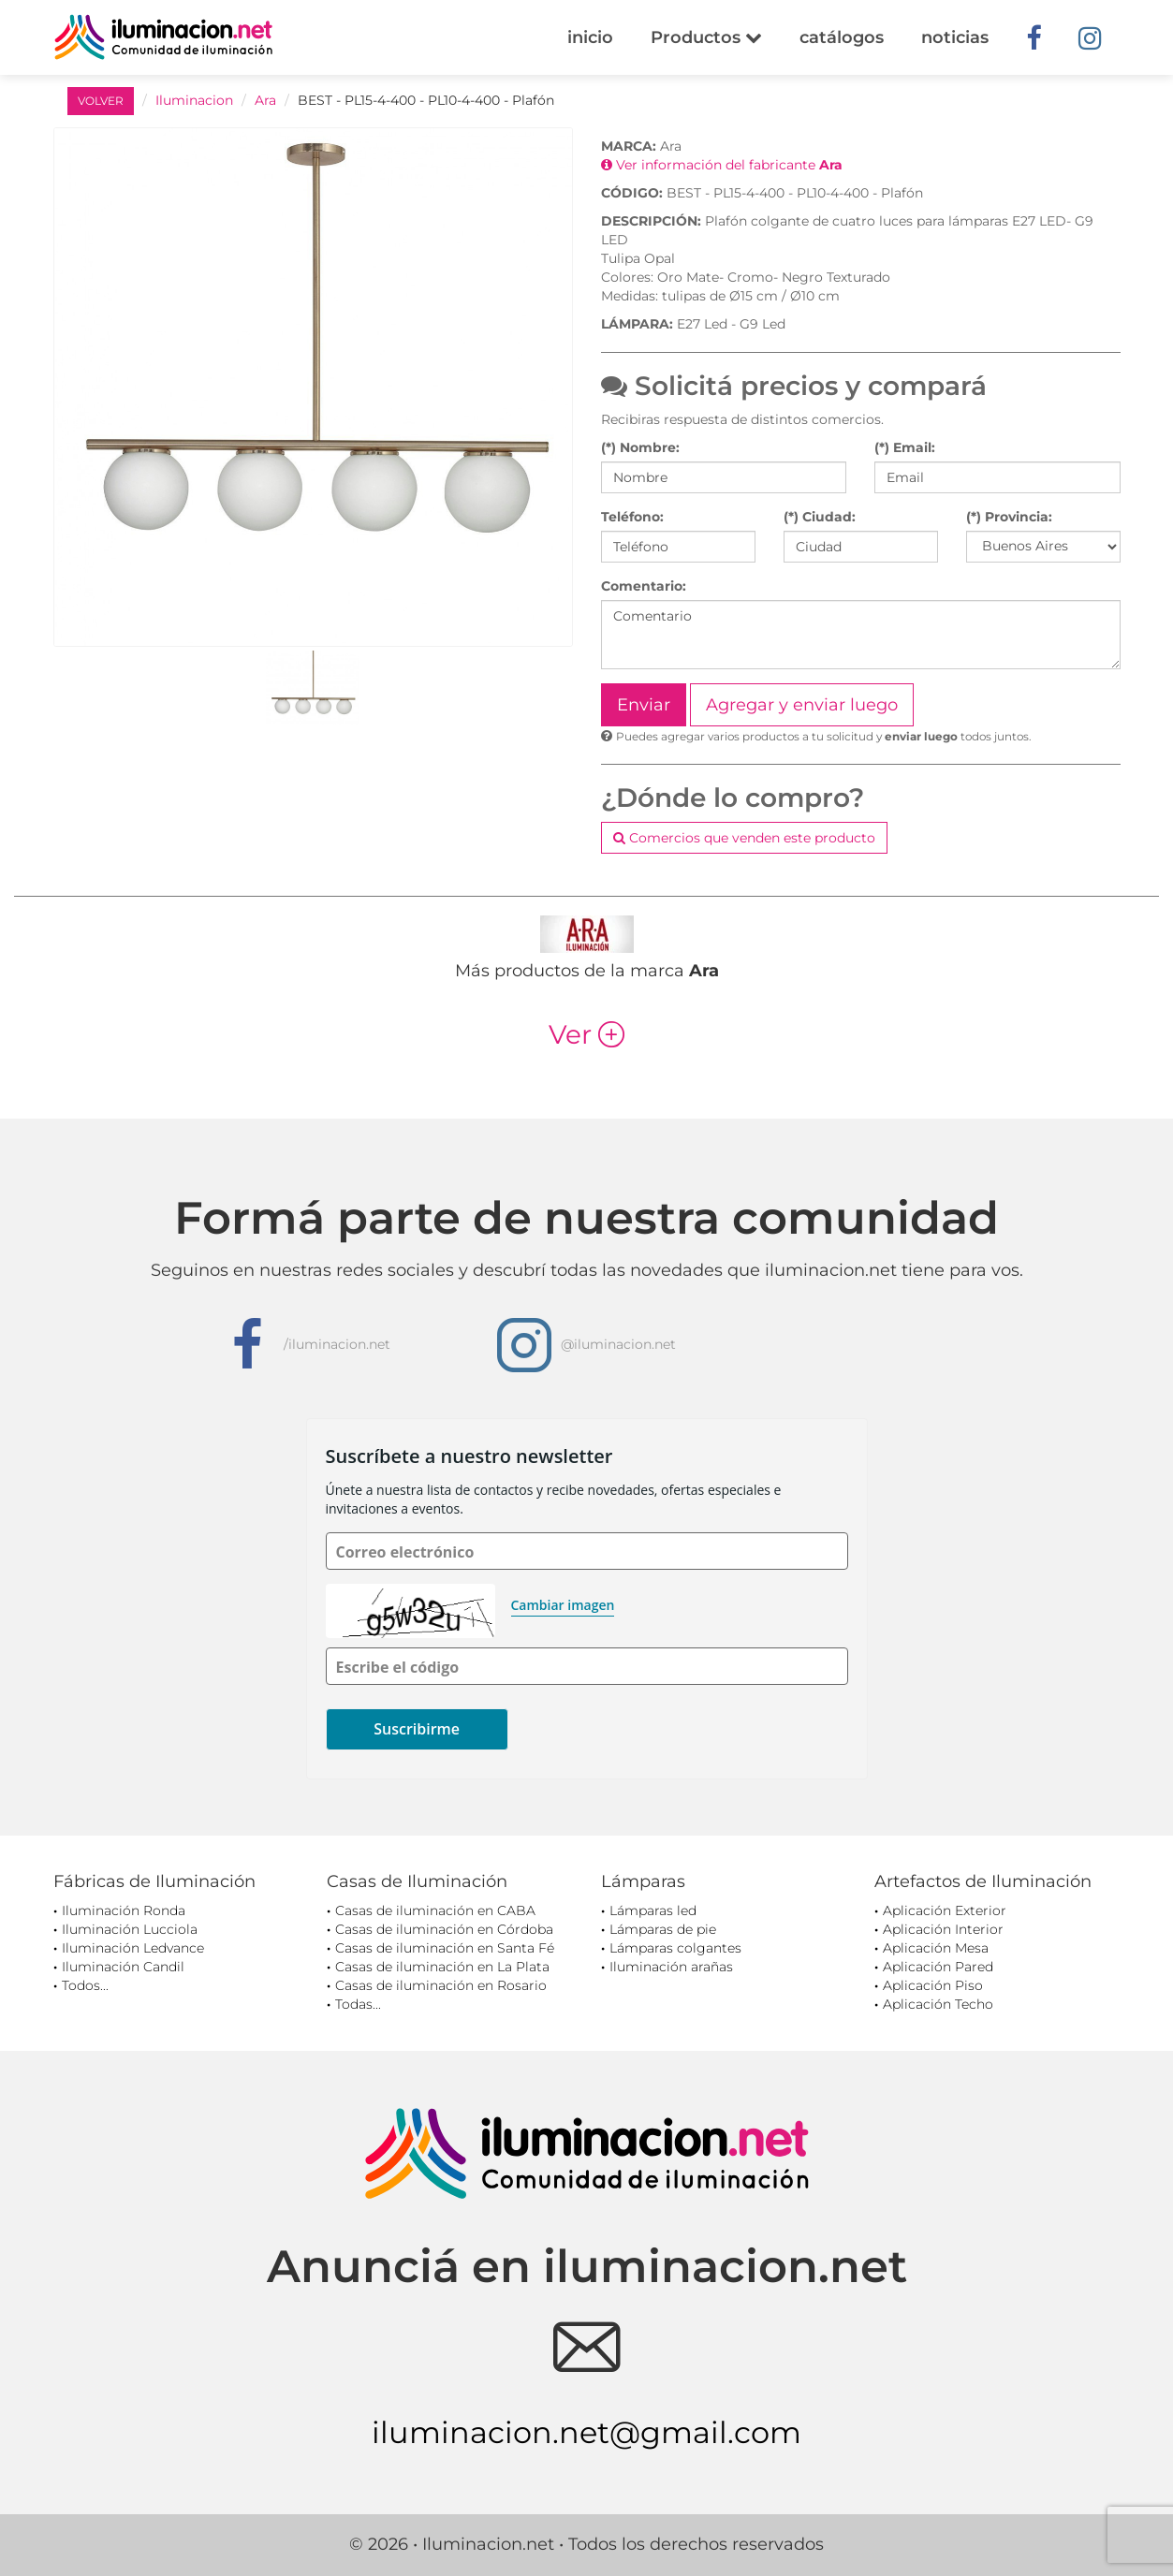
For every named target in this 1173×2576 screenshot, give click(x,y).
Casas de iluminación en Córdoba (444, 1929)
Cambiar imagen (563, 1605)
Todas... (358, 2004)
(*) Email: (904, 447)
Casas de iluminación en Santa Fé (444, 1947)
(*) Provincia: (1009, 516)
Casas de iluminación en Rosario (441, 1985)
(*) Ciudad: (820, 516)
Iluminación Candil (123, 1966)
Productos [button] (706, 37)
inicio (590, 37)
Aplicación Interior (943, 1929)
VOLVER (101, 101)
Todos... (85, 1985)
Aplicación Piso (933, 1985)
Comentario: (643, 586)
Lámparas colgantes (675, 1947)
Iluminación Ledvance (133, 1947)
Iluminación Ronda (123, 1910)
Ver (586, 1034)
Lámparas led (652, 1910)
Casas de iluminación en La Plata (442, 1966)
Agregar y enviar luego (802, 705)
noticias (955, 37)
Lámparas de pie (662, 1929)
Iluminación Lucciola (130, 1929)
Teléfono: (632, 516)
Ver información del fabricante (722, 164)
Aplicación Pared (938, 1966)
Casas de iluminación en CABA (435, 1910)
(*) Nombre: (640, 447)
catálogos (841, 37)
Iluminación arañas (671, 1966)
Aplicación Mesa (936, 1947)
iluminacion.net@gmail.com (586, 2432)
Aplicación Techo (938, 2004)
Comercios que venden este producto (744, 837)
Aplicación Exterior (944, 1910)
